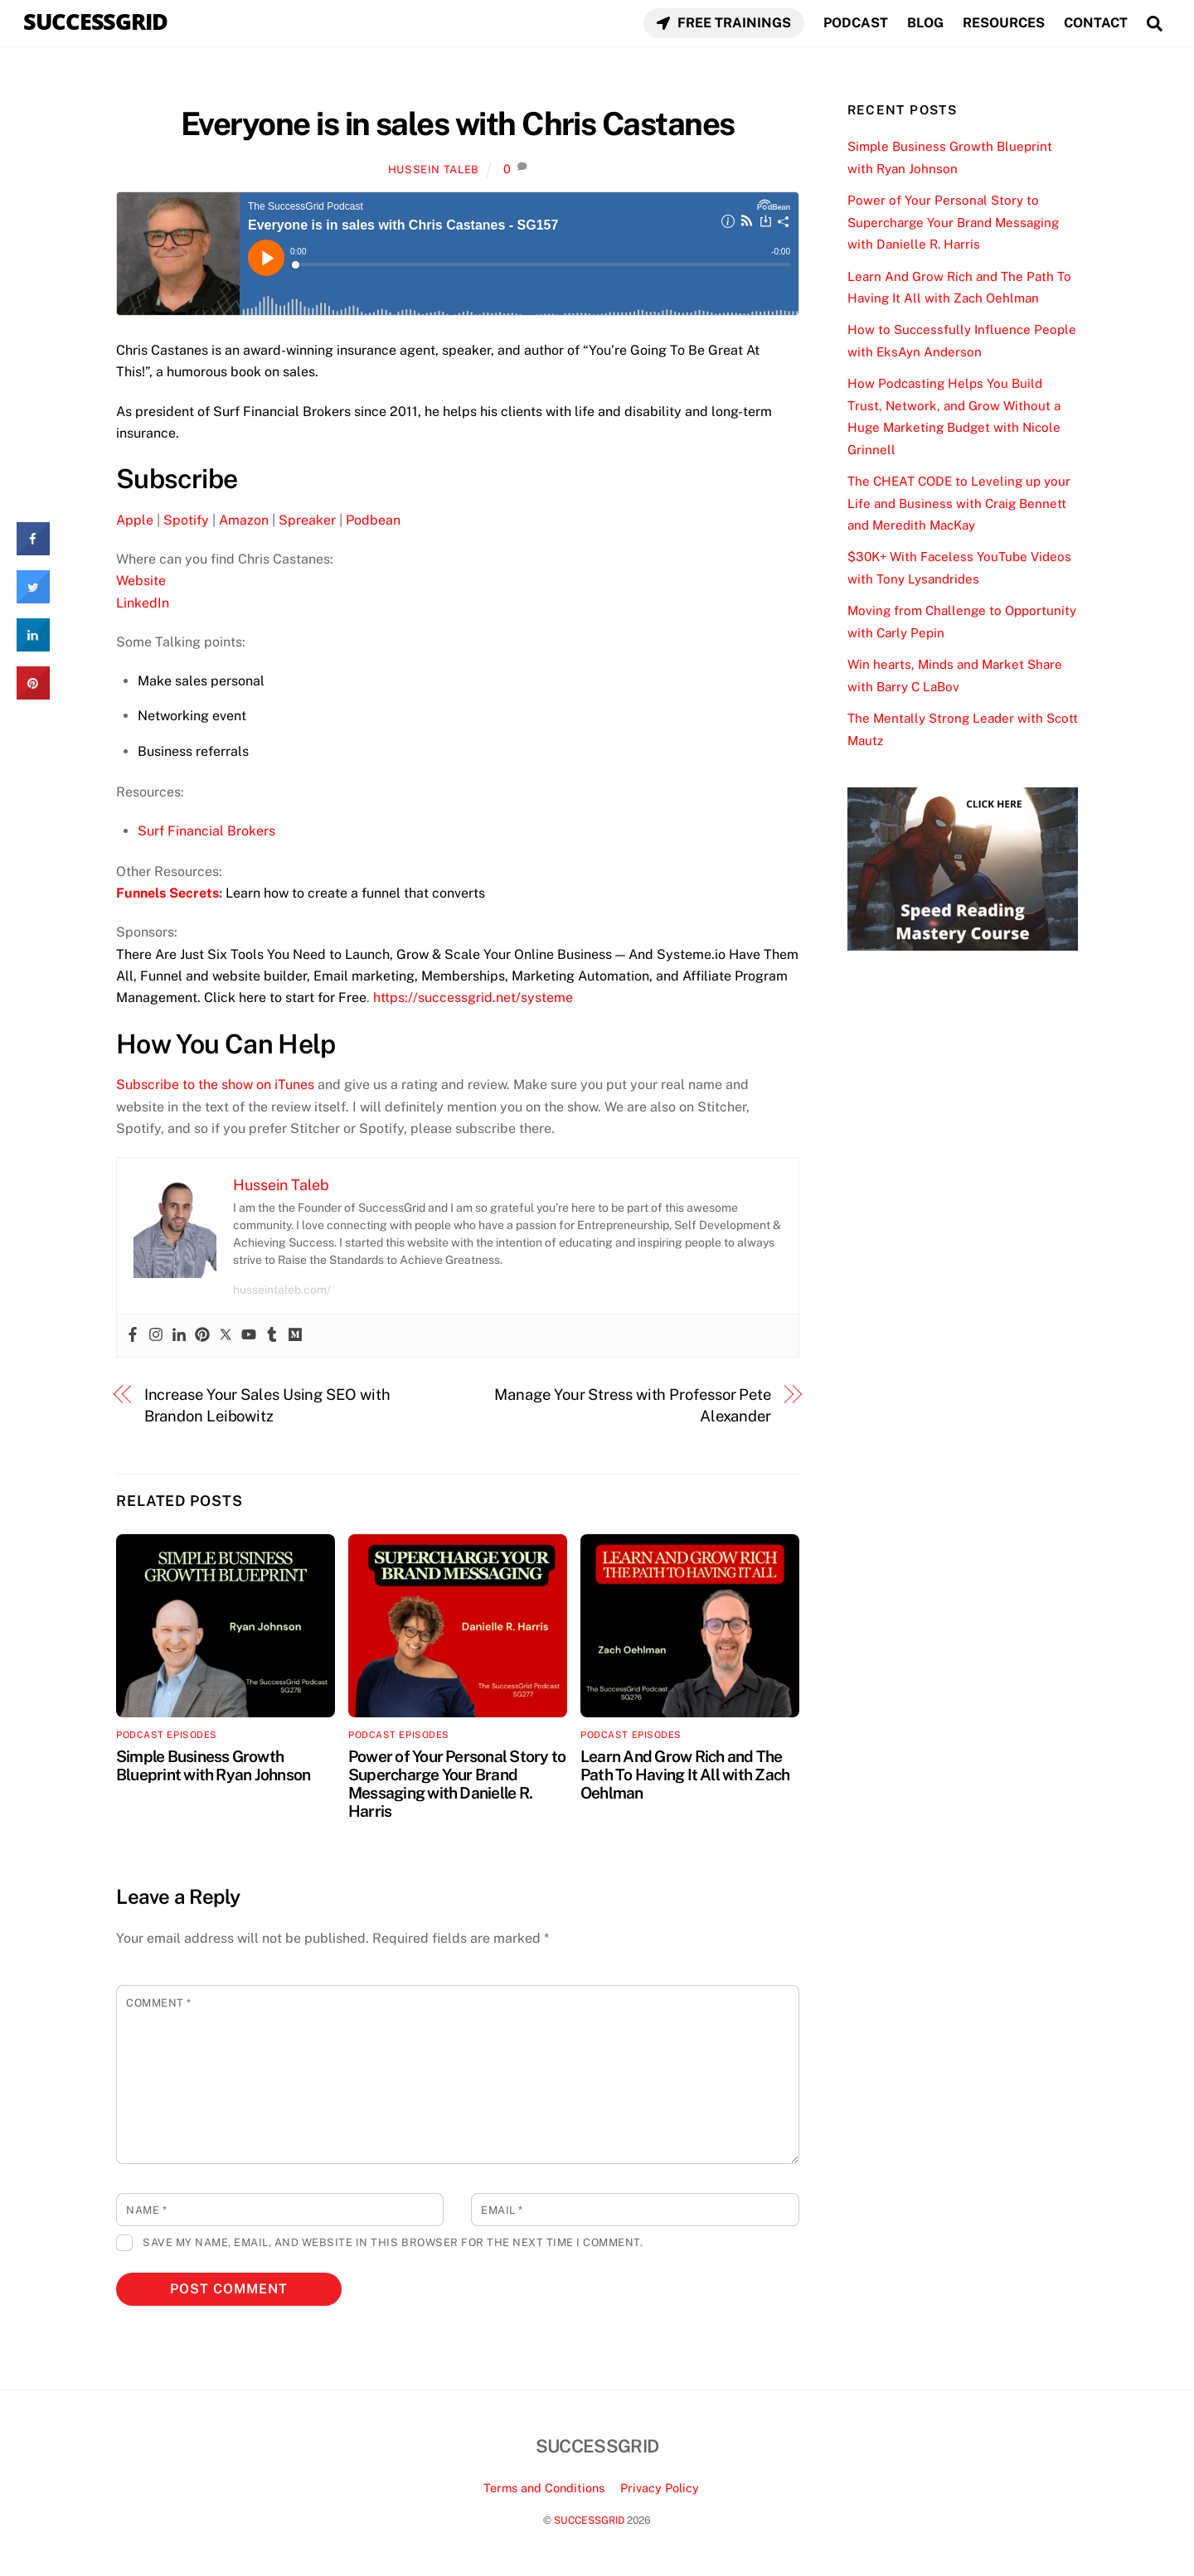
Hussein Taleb (433, 169)
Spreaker (307, 520)
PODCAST (855, 23)
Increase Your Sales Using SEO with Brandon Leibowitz (267, 1405)
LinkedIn (142, 603)
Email (502, 2210)
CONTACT (1096, 23)
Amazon (244, 520)
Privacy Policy (659, 2488)
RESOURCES (1004, 23)
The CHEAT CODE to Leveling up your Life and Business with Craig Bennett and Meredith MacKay (958, 503)
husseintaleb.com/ (282, 1289)
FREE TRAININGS (724, 23)
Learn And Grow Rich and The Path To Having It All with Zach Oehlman (684, 1774)
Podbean (373, 520)
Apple (134, 520)
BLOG (925, 23)
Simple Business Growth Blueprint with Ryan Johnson (213, 1765)
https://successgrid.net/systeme (473, 997)
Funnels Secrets (167, 893)
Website (141, 580)
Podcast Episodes (166, 1735)
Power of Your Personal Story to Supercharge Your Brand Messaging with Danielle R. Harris (456, 1783)
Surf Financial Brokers (206, 831)
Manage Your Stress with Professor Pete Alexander (632, 1405)
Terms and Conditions (543, 2488)
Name (146, 2210)
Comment (159, 2003)
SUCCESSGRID (589, 2520)
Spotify (186, 520)
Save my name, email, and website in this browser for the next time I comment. (393, 2242)
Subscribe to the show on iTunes (215, 1084)
